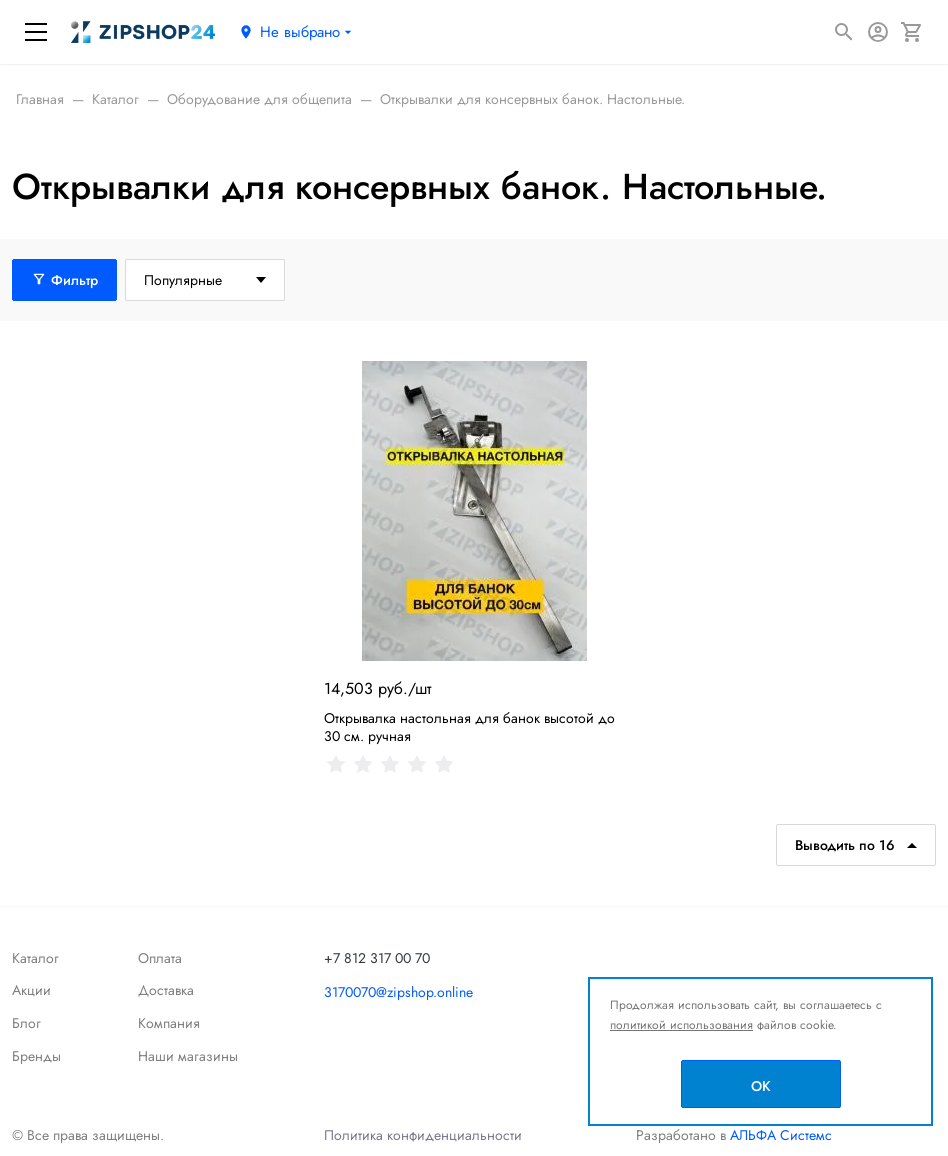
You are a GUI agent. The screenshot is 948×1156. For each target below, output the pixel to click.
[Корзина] (912, 32)
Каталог (35, 958)
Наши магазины (188, 1056)
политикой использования (681, 1025)
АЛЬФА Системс (779, 1135)
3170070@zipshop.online (398, 992)
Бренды (36, 1056)
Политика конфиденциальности (423, 1135)
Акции (31, 990)
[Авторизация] (878, 32)
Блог (26, 1023)
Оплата (160, 958)
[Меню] (36, 32)
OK (761, 1086)
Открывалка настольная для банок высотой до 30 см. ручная (469, 727)
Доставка (166, 990)
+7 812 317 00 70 (377, 958)
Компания (169, 1023)
